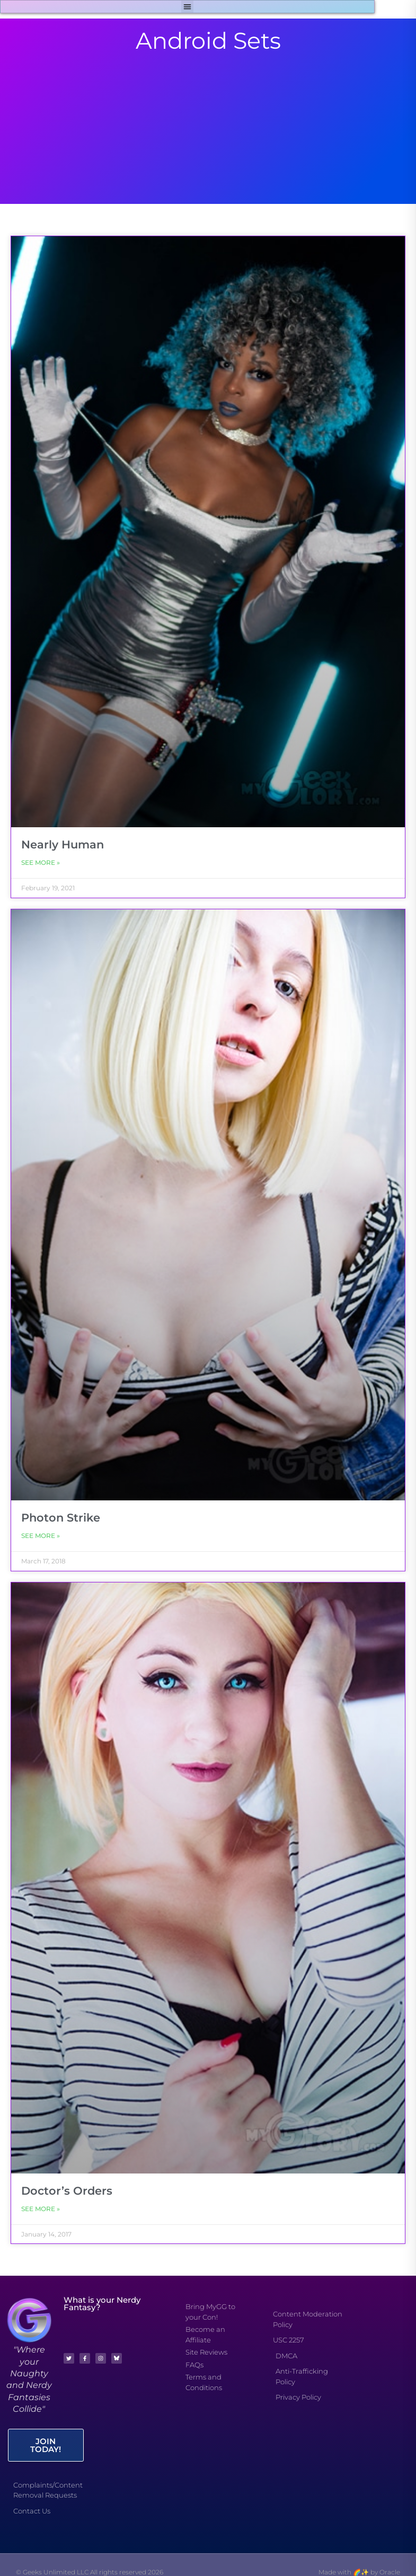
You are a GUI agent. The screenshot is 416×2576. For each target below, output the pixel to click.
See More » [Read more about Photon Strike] (40, 1536)
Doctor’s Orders (66, 2190)
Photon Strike (60, 1517)
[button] (187, 7)
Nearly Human (62, 844)
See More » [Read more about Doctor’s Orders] (40, 2209)
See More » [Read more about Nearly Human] (40, 862)
